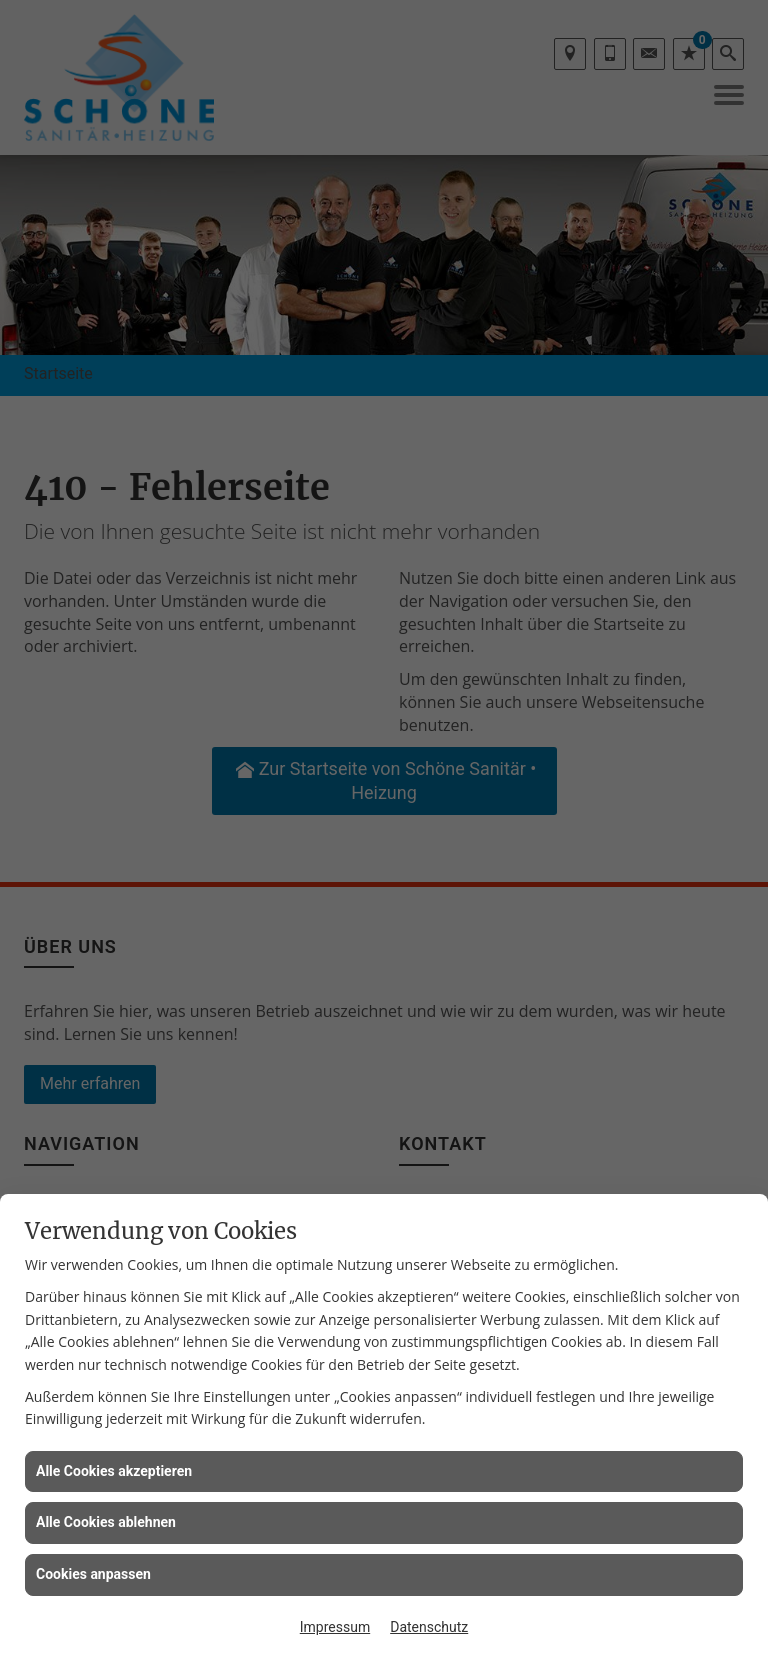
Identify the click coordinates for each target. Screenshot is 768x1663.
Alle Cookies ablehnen (106, 1522)
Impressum (335, 1627)
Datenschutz (429, 1627)
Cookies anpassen (93, 1574)
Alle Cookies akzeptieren (114, 1471)
